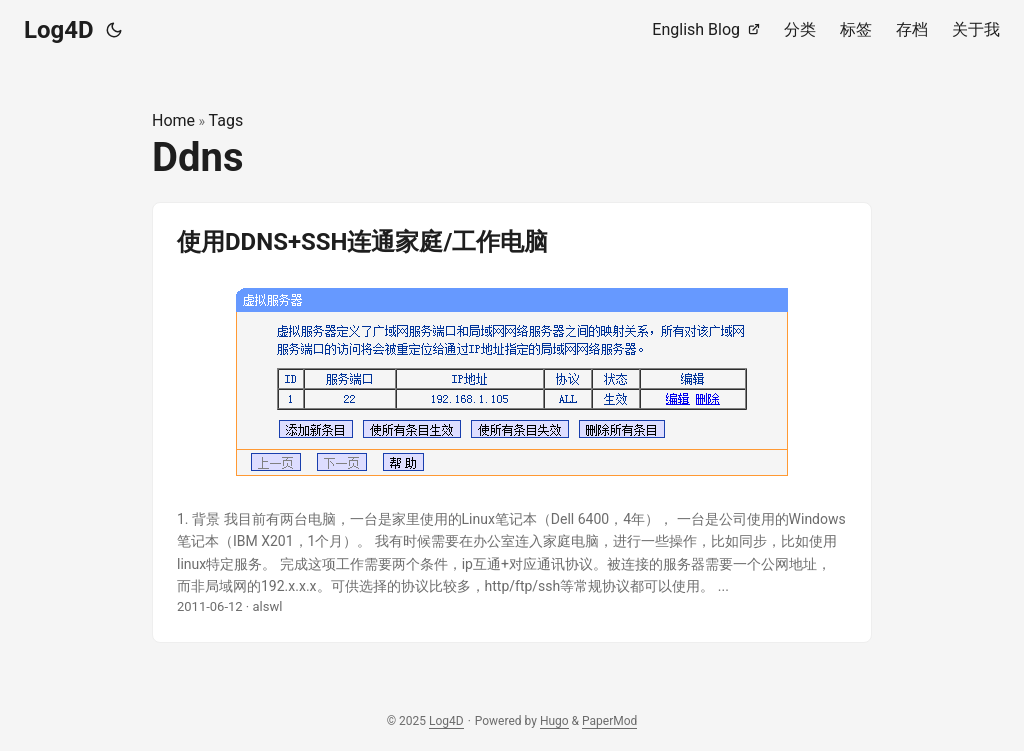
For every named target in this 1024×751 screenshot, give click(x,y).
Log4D (59, 30)
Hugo (554, 721)
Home (173, 120)
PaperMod (609, 721)
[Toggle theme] (114, 30)
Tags (226, 120)
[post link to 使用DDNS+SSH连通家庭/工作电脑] (512, 423)
